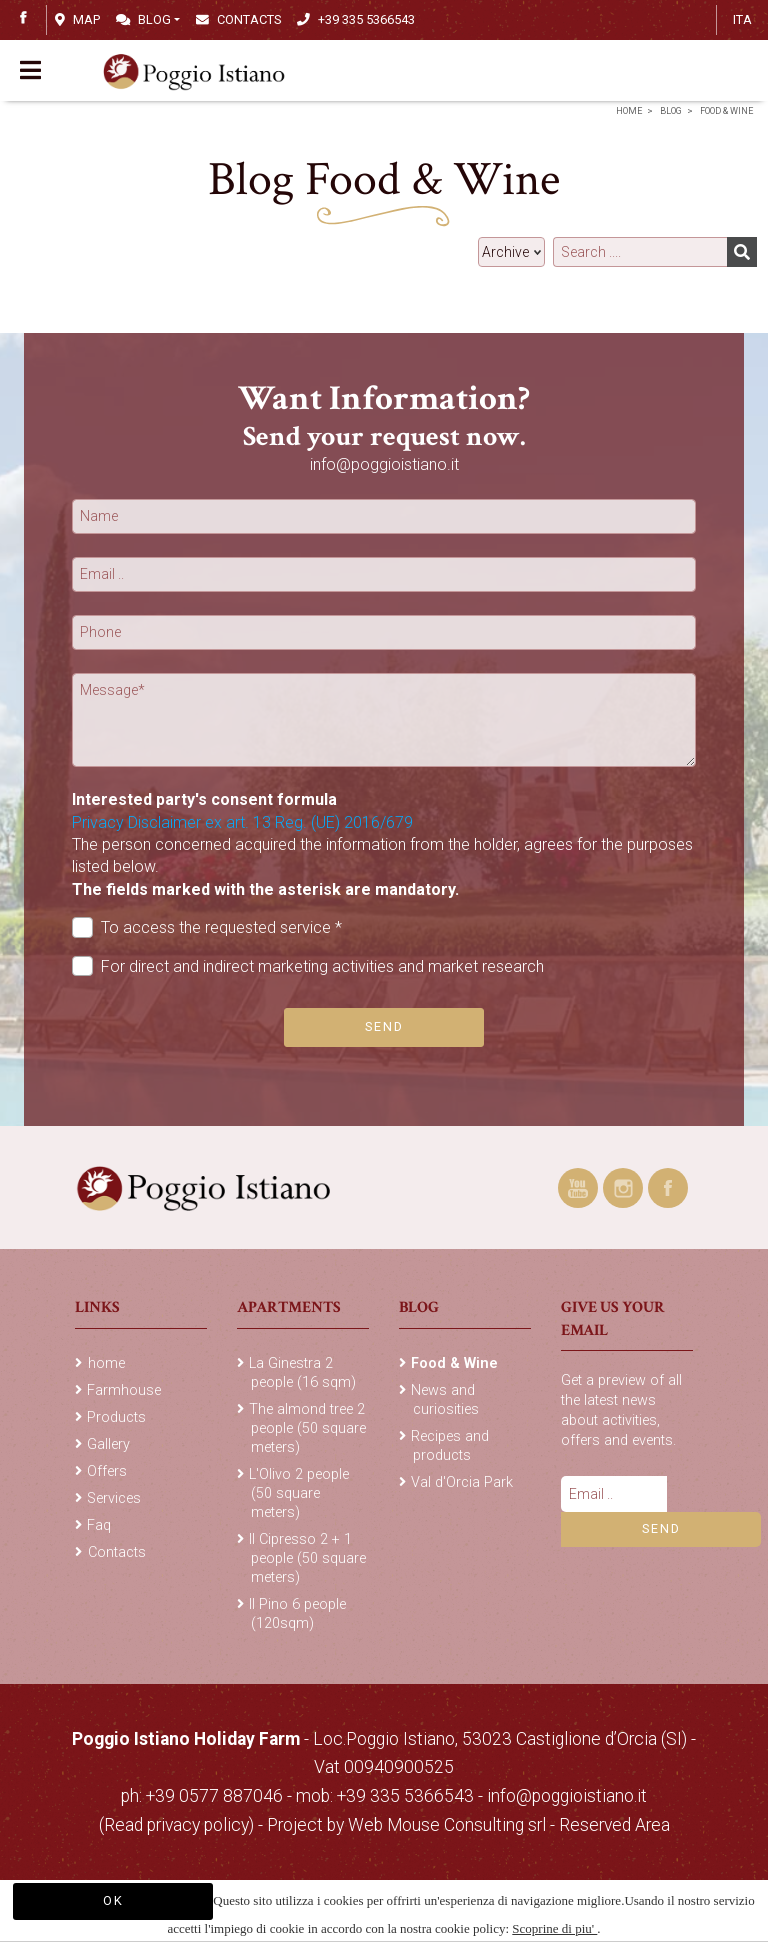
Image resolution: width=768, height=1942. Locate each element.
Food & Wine (726, 111)
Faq (99, 1525)
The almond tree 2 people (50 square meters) (307, 1428)
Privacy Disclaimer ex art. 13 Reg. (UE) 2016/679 (242, 822)
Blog (143, 19)
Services (114, 1498)
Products (116, 1417)
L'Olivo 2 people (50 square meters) (299, 1493)
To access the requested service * (207, 927)
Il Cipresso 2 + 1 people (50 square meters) (307, 1558)
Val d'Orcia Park (462, 1482)
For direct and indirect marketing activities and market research (308, 966)
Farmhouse (124, 1390)
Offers (107, 1471)
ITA (742, 19)
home (629, 111)
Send (384, 1026)
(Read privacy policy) (178, 1825)
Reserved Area (614, 1825)
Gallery (108, 1444)
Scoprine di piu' (554, 1928)
